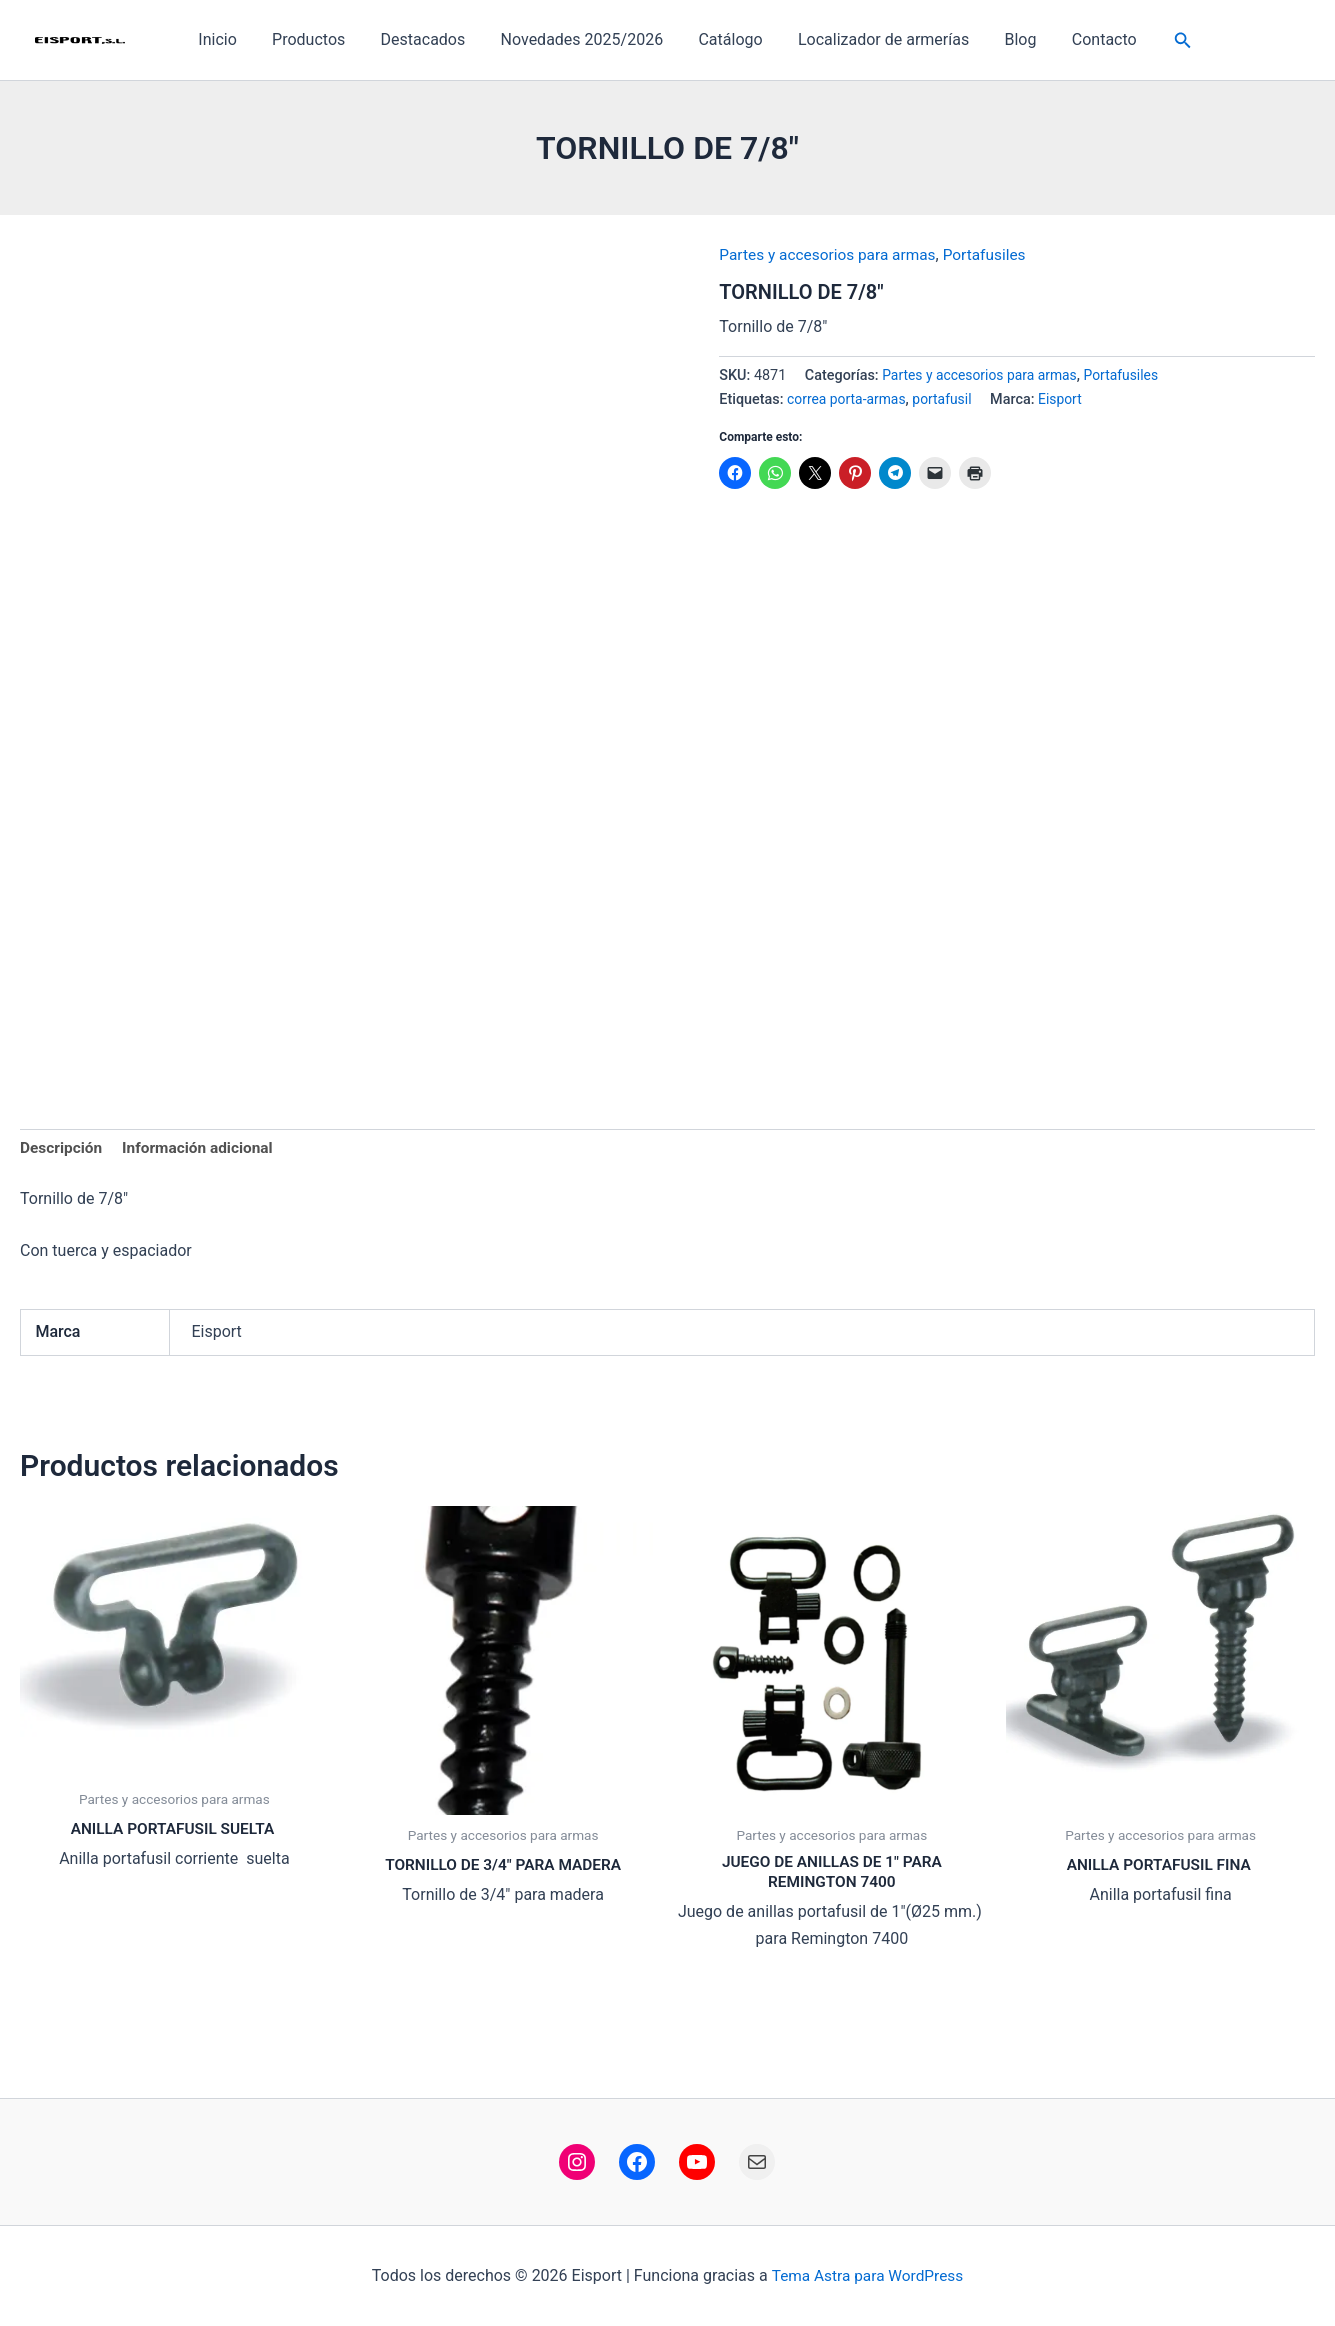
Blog (1012, 39)
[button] (1170, 40)
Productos (316, 39)
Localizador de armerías (878, 39)
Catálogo (729, 39)
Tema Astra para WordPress (867, 2275)
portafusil (947, 399)
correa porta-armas (848, 399)
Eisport (1067, 399)
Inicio (229, 39)
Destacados (428, 39)
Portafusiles (994, 254)
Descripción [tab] (62, 1149)
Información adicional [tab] (203, 1149)
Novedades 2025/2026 (583, 39)
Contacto (1092, 39)
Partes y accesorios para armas (831, 254)
